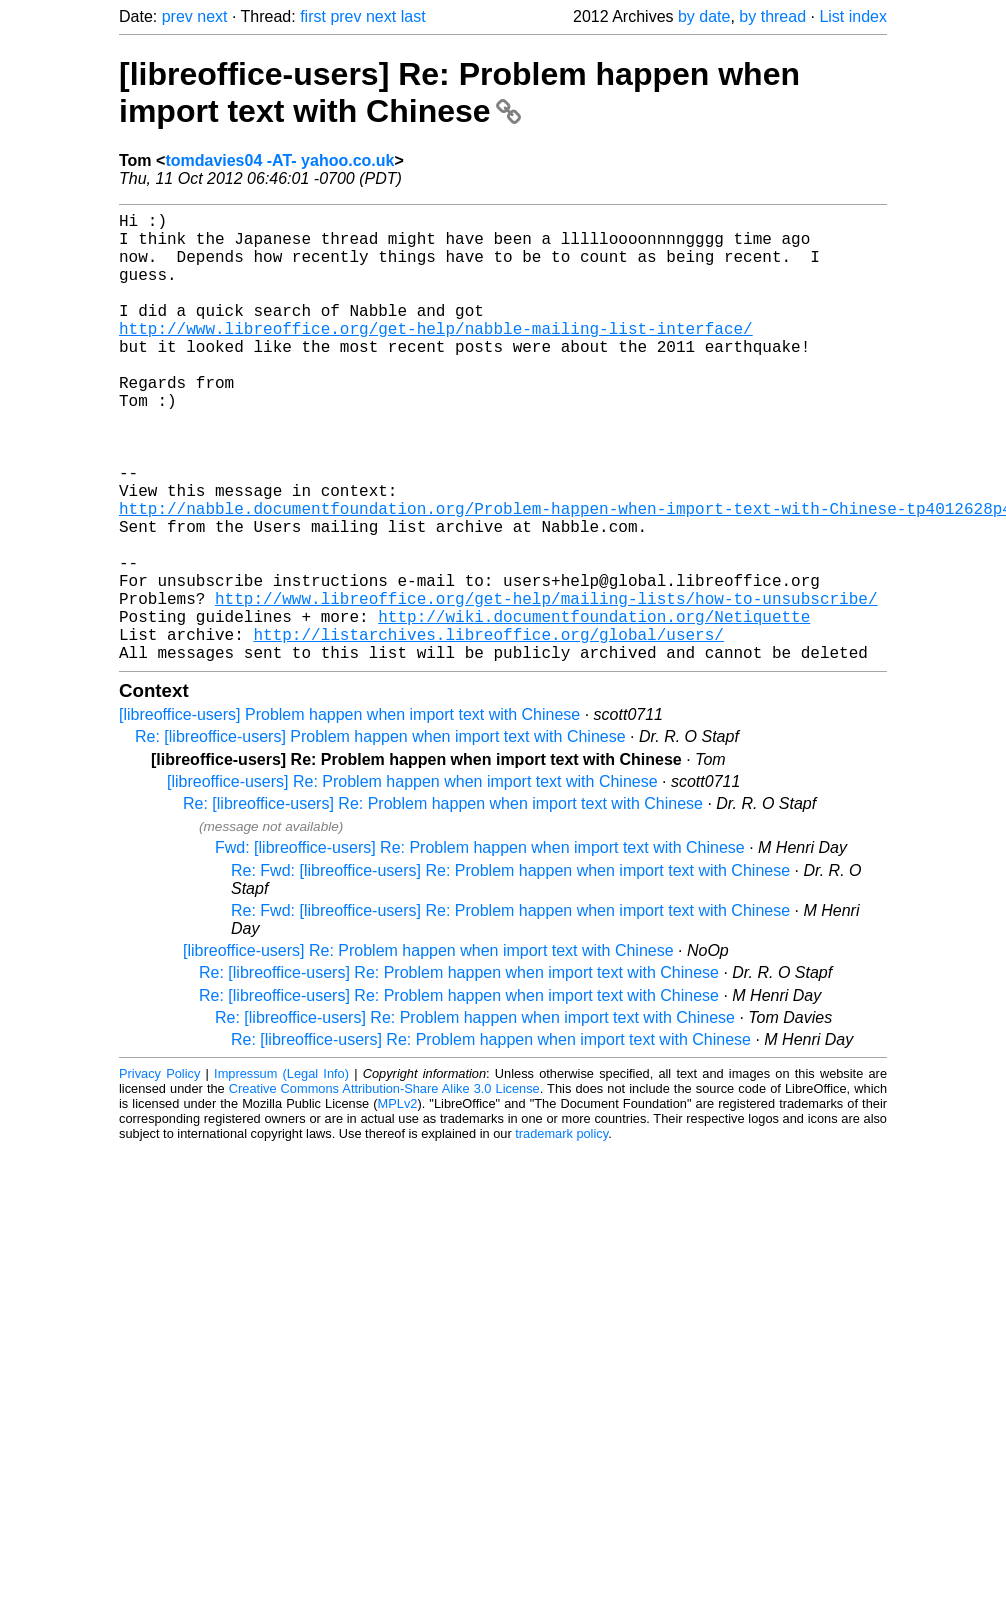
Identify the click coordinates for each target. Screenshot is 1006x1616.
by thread (772, 16)
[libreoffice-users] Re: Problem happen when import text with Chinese (459, 92)
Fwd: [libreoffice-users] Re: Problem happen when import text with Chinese (480, 947)
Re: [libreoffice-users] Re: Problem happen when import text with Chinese (443, 903)
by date (704, 16)
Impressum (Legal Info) (281, 1173)
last (413, 16)
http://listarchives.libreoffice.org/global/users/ (488, 730)
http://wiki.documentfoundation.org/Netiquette (594, 708)
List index (853, 16)
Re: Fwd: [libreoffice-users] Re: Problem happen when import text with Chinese (510, 970)
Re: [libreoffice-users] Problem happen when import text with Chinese (380, 836)
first (313, 16)
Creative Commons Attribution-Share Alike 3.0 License (384, 1188)
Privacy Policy (159, 1173)
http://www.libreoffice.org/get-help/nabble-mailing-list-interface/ (436, 356)
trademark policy (561, 1233)
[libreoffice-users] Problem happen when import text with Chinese (349, 814)
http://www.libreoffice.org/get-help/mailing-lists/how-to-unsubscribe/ (546, 686)
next (212, 16)
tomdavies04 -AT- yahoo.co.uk (279, 160)
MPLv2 (398, 1203)
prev (177, 16)
